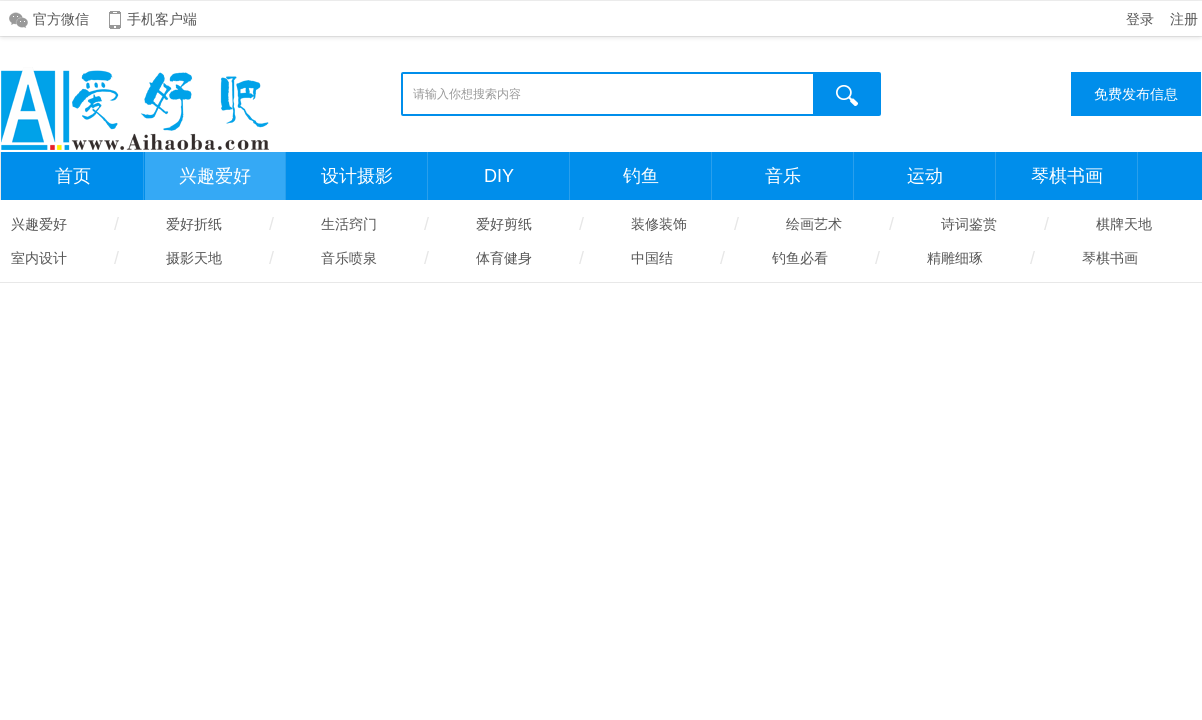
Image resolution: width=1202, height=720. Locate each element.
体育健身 (504, 258)
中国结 (652, 258)
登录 (1140, 19)
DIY (499, 176)
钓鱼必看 (800, 258)
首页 (73, 176)
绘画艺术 (814, 224)
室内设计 (39, 258)
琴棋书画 (1067, 176)
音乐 (783, 176)
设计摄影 (357, 176)
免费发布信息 (1136, 94)
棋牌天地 (1124, 224)
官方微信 (61, 19)
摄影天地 (194, 258)
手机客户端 (162, 19)
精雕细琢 (955, 258)
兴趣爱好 (215, 176)
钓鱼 (641, 176)
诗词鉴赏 (969, 224)
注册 (1184, 19)
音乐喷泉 (349, 258)
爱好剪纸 (504, 224)
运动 (925, 176)
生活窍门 (349, 224)
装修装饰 (659, 224)
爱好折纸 (194, 224)
